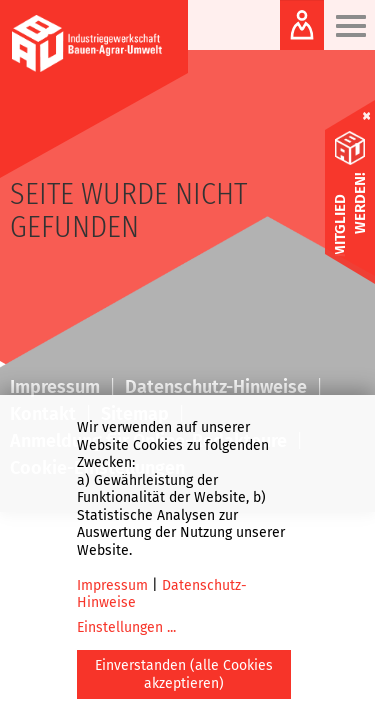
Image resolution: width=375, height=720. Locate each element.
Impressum (112, 585)
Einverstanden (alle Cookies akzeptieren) (184, 674)
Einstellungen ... (126, 627)
